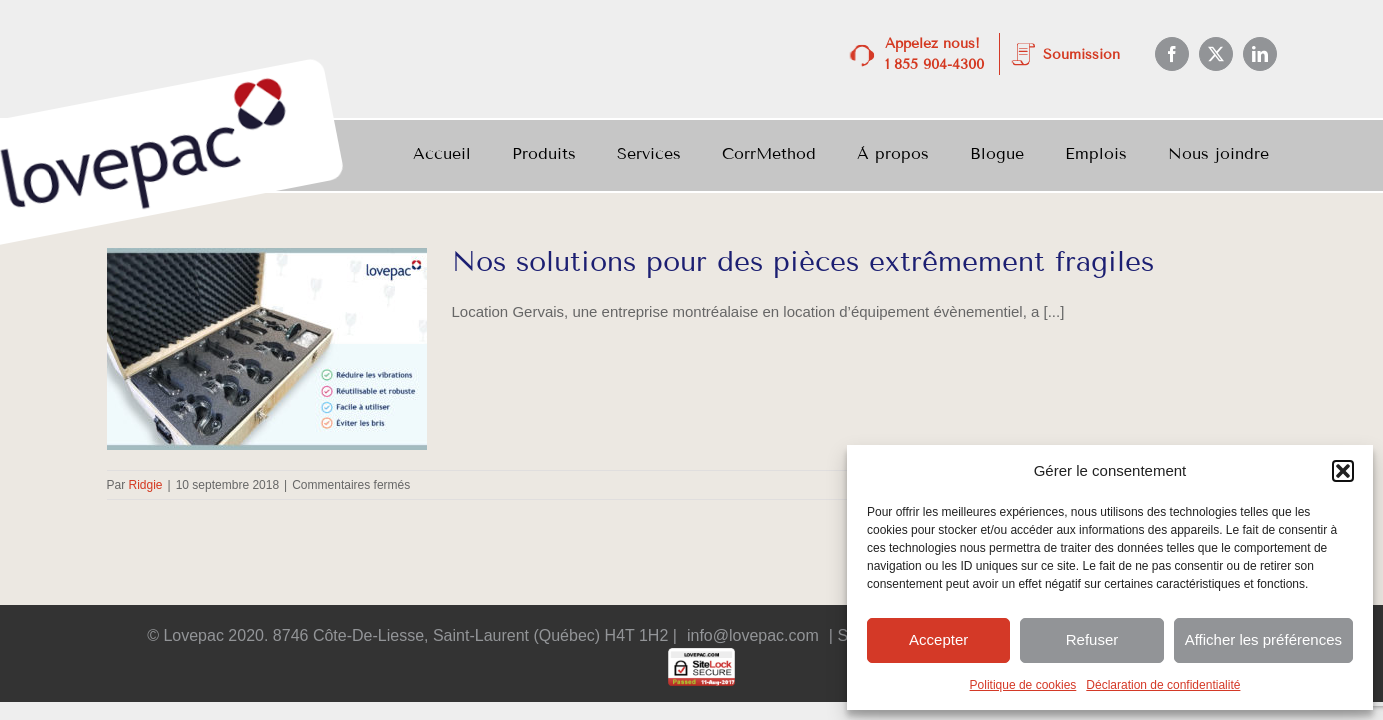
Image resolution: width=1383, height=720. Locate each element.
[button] (1343, 471)
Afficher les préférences (1263, 639)
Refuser (1092, 639)
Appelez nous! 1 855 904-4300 (934, 54)
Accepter (938, 639)
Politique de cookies (1023, 685)
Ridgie (146, 485)
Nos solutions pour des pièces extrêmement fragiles (803, 261)
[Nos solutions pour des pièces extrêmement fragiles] (267, 349)
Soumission (1081, 54)
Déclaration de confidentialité (1163, 685)
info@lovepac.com (753, 635)
